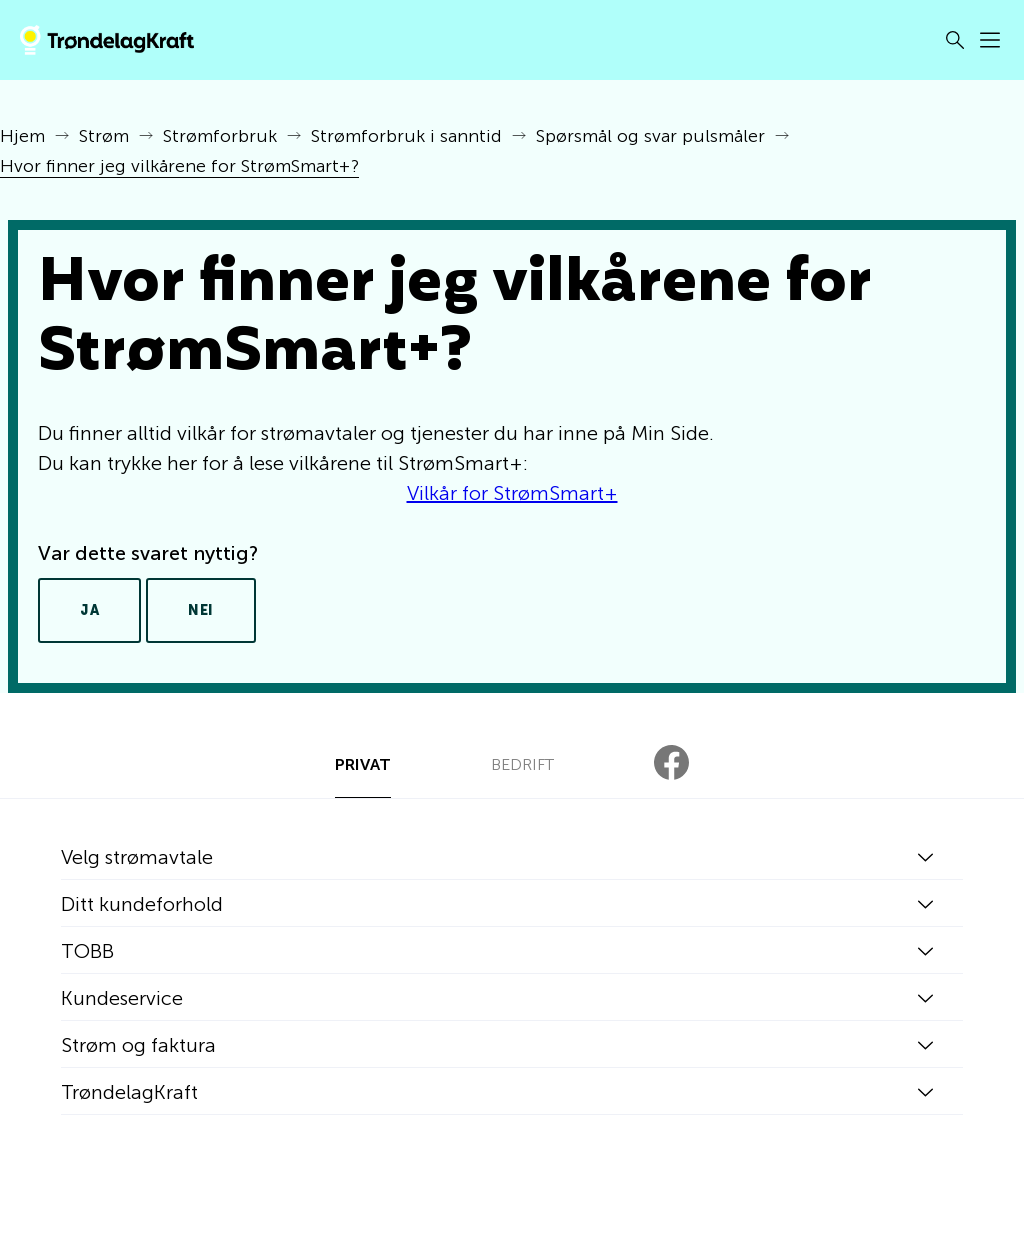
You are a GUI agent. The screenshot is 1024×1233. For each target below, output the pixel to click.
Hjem (22, 136)
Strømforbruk (220, 136)
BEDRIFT (522, 764)
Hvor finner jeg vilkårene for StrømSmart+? (179, 166)
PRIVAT (363, 764)
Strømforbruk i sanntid (406, 136)
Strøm (104, 136)
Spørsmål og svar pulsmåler (650, 136)
